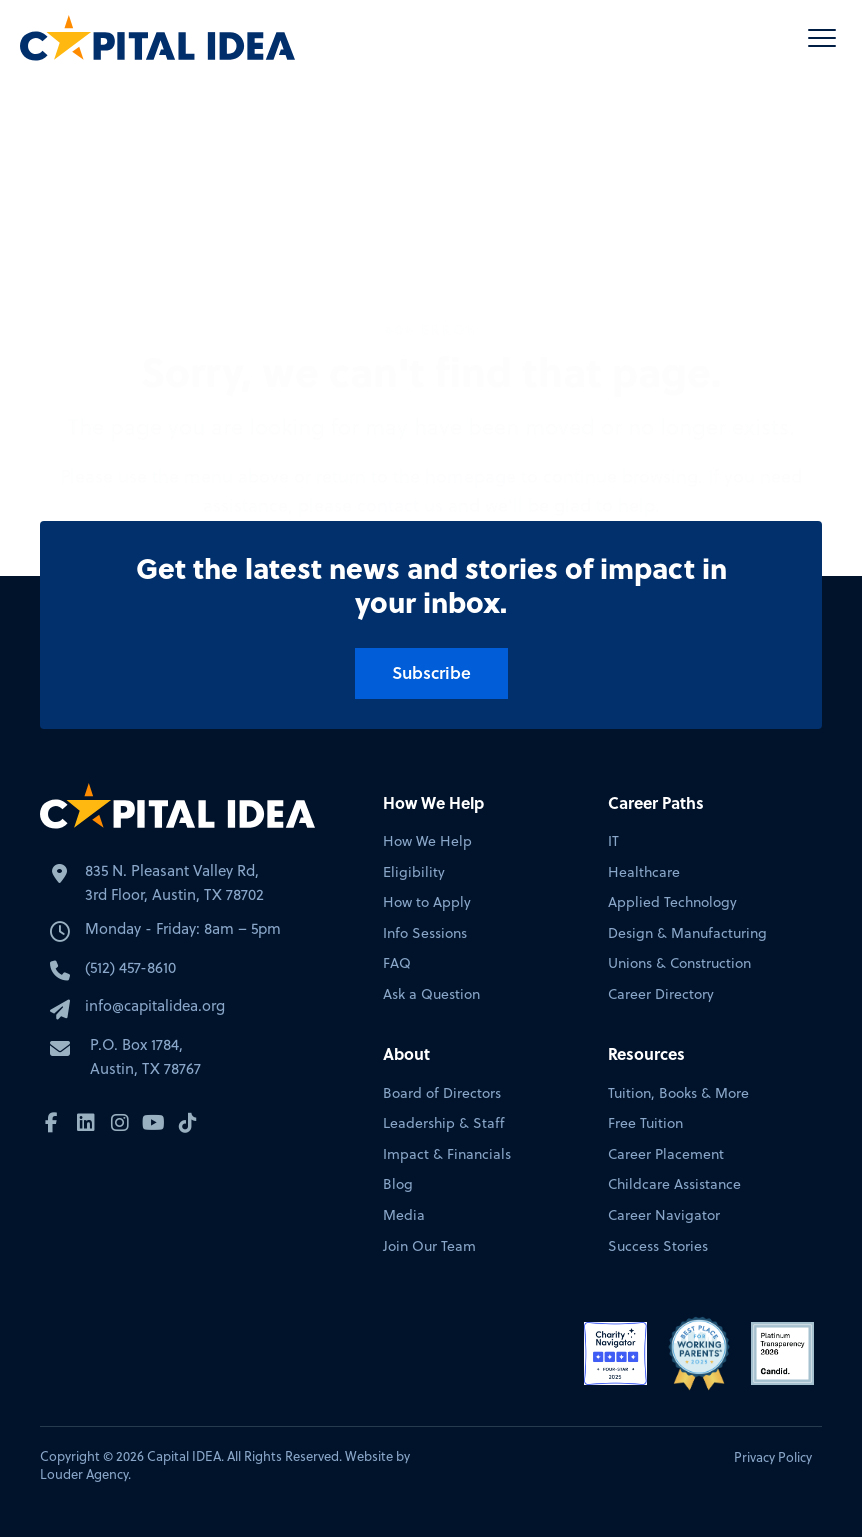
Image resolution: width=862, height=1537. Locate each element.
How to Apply (427, 902)
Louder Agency (84, 1474)
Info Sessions (425, 933)
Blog (398, 1184)
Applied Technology (672, 902)
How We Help (427, 841)
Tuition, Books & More (678, 1093)
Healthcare (644, 872)
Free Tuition (645, 1123)
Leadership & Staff (443, 1123)
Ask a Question (431, 994)
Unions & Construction (679, 963)
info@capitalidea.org (155, 1005)
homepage (470, 313)
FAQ (397, 963)
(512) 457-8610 (130, 967)
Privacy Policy (773, 1457)
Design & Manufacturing (687, 933)
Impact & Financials (447, 1154)
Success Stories (658, 1246)
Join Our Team (429, 1246)
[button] (822, 38)
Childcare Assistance (674, 1184)
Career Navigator (664, 1215)
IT (613, 841)
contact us (400, 342)
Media (404, 1215)
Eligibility (414, 872)
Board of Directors (442, 1093)
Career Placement (666, 1154)
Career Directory (661, 994)
